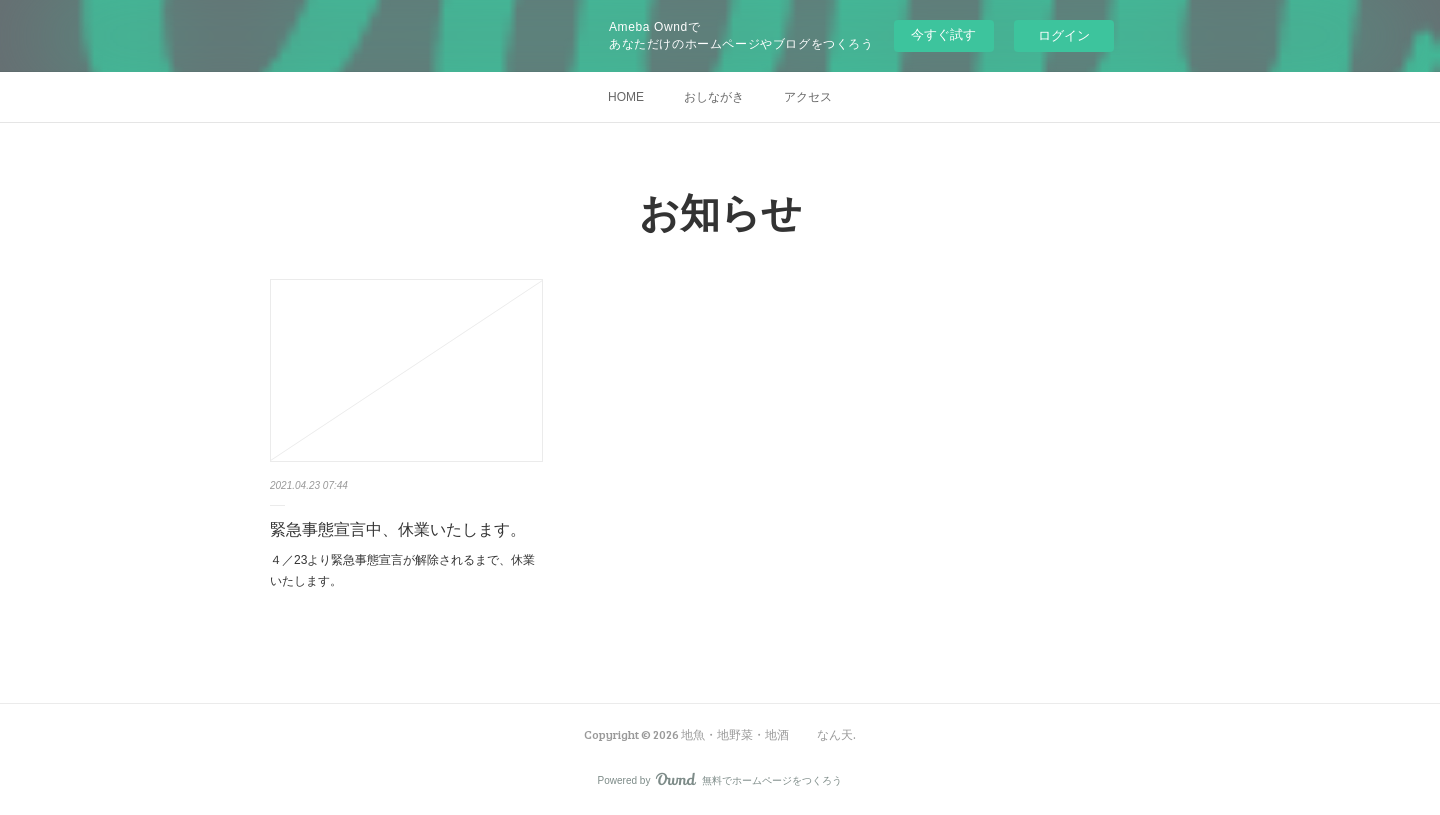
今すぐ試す (943, 34)
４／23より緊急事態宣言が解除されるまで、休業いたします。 (402, 571)
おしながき (714, 97)
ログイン (1064, 35)
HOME (626, 97)
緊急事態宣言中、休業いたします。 (398, 529)
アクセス (808, 97)
